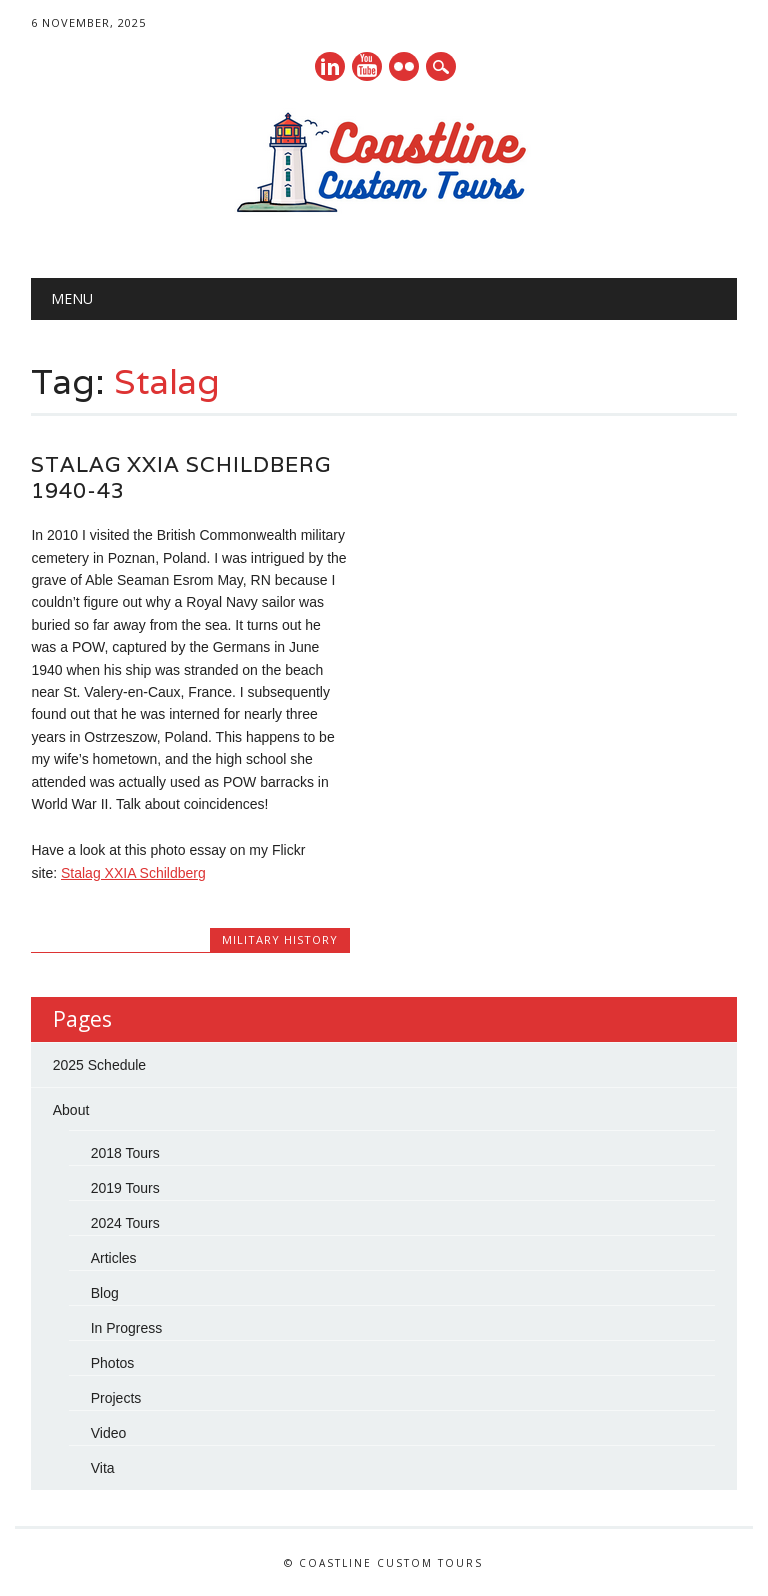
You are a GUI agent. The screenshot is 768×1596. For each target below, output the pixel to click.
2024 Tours (125, 1223)
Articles (114, 1258)
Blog (105, 1293)
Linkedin (330, 66)
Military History (280, 939)
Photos (113, 1363)
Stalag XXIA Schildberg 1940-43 (181, 477)
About (71, 1110)
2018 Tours (125, 1153)
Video (109, 1433)
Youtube (367, 66)
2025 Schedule (99, 1065)
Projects (116, 1398)
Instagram (404, 66)
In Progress (127, 1328)
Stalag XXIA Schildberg (133, 873)
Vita (103, 1468)
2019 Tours (125, 1188)
